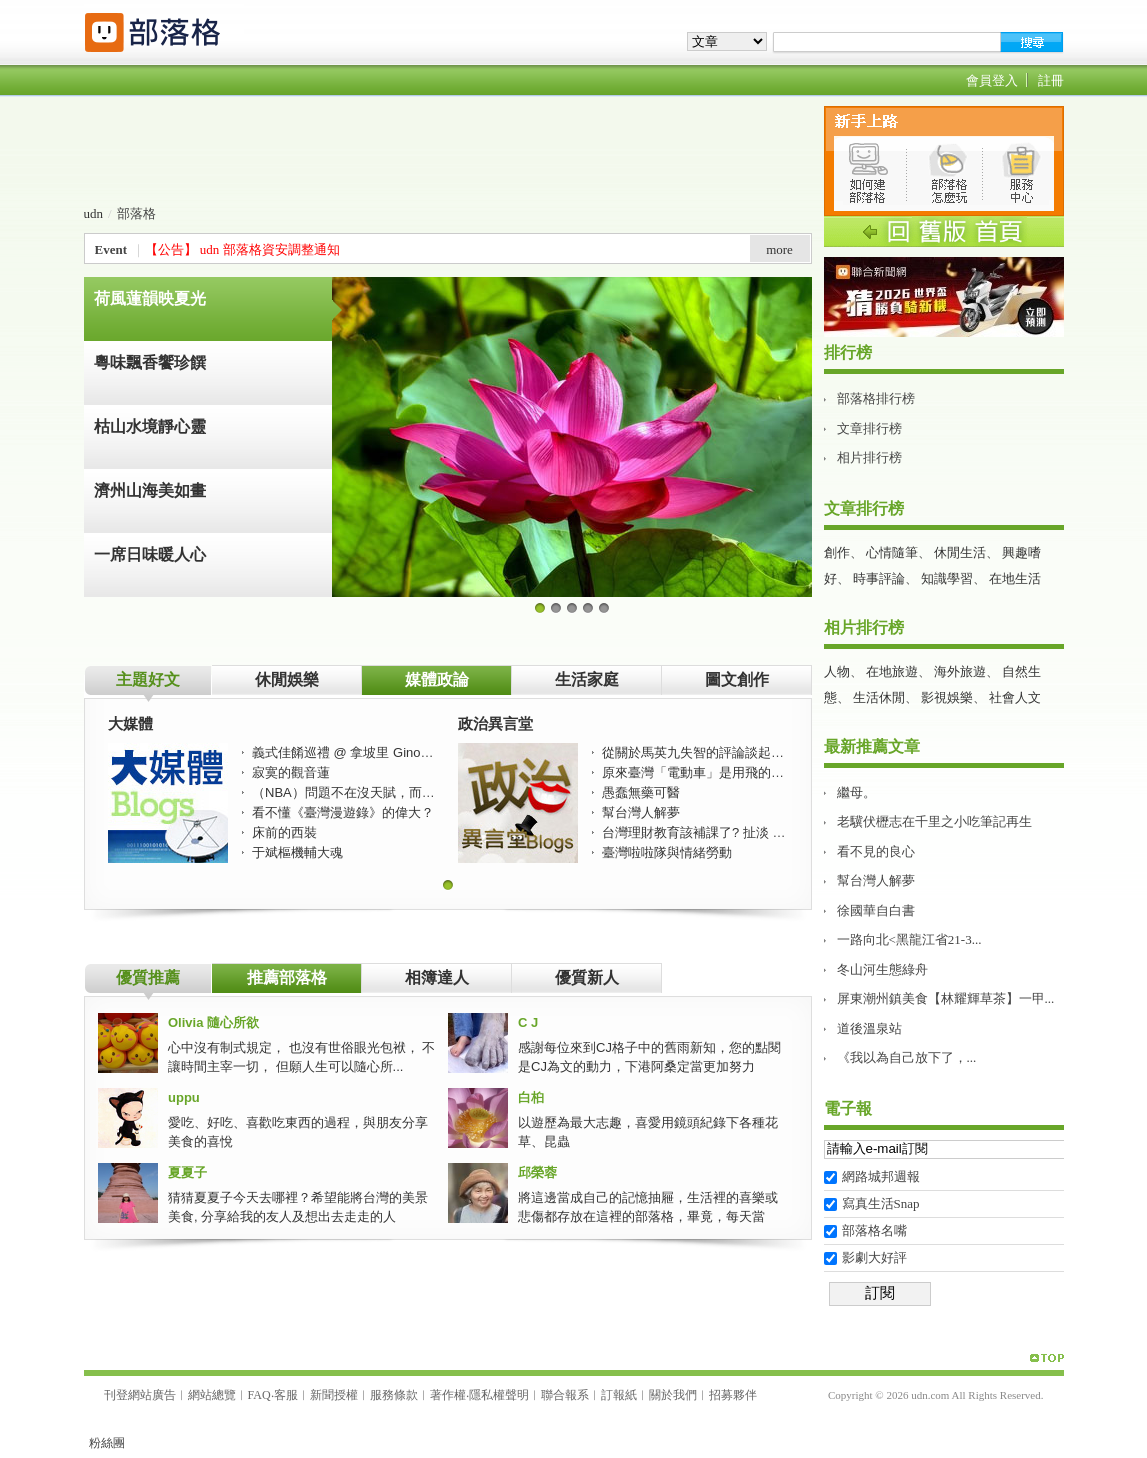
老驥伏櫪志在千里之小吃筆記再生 (934, 821)
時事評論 (879, 578)
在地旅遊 (892, 671)
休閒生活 (960, 552)
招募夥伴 (733, 1395)
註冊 (1051, 80)
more (779, 249)
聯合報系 (565, 1395)
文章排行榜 (869, 428)
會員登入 (992, 80)
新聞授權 (334, 1395)
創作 (837, 552)
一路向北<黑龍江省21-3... (909, 939)
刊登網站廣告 (140, 1395)
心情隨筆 (892, 552)
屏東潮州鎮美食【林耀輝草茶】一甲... (946, 998)
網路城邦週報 (881, 1176)
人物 (837, 671)
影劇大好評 (874, 1257)
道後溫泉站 (869, 1028)
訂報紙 (619, 1395)
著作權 (448, 1395)
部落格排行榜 (876, 398)
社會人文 (1015, 697)
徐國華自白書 (876, 910)
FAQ (259, 1395)
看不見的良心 (876, 851)
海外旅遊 (960, 671)
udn (94, 213)
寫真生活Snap (881, 1203)
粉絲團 (107, 1443)
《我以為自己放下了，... (907, 1057)
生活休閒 (879, 697)
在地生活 (1015, 578)
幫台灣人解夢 (876, 880)
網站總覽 (212, 1395)
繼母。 (856, 792)
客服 (286, 1395)
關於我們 (673, 1395)
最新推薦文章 (872, 746)
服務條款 (394, 1395)
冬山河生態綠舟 (882, 969)
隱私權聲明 (499, 1395)
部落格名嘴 (874, 1230)
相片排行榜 (869, 457)
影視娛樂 (947, 697)
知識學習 (947, 578)
